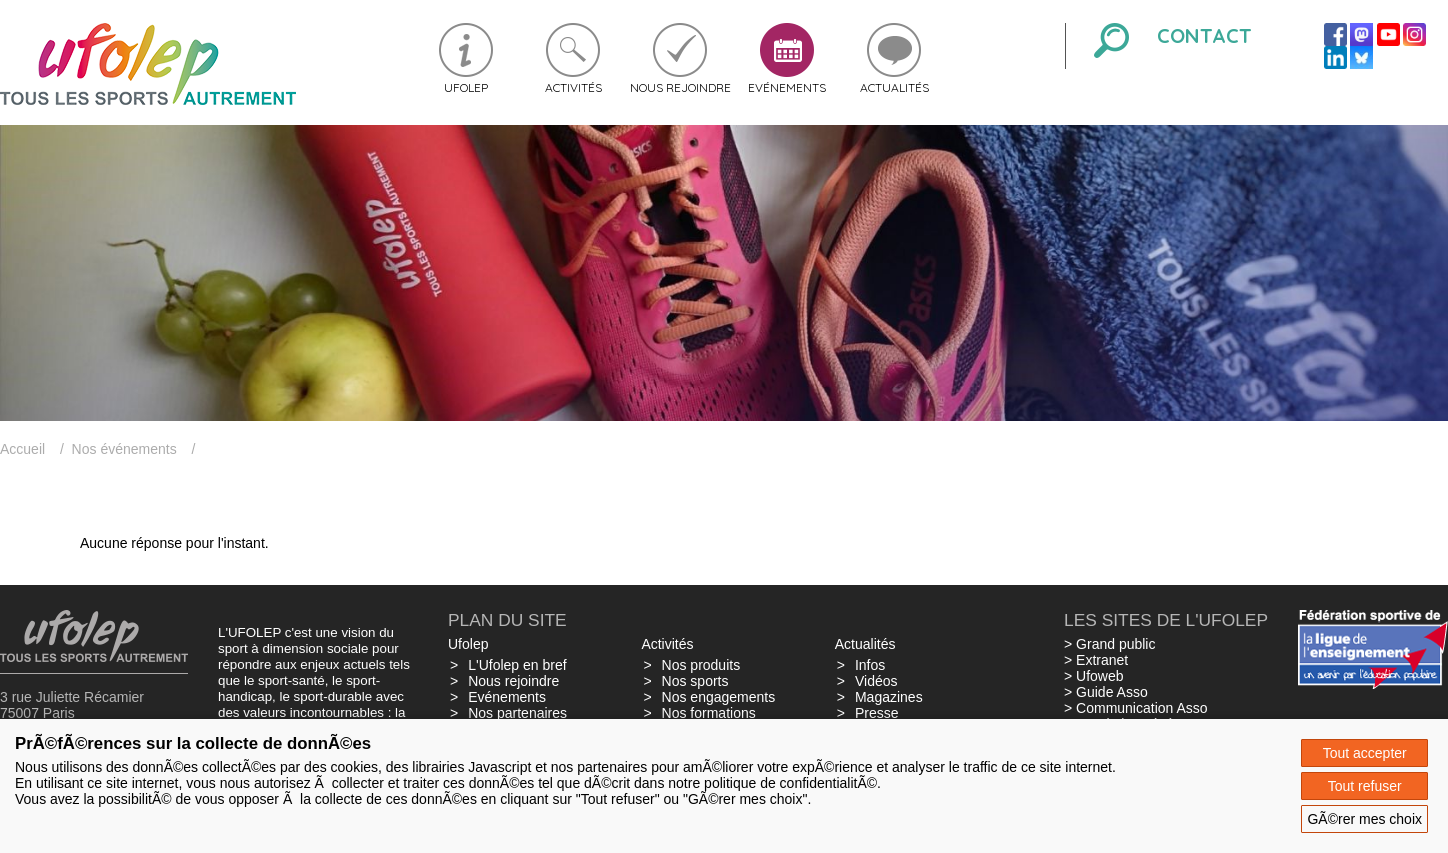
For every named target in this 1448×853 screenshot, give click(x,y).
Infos (870, 665)
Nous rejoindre (680, 87)
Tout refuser (1365, 786)
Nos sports (695, 681)
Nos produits (701, 665)
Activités (573, 87)
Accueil (22, 449)
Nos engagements (719, 697)
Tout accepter (1365, 753)
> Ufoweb (1094, 676)
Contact (1204, 35)
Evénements (787, 87)
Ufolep (466, 87)
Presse (877, 713)
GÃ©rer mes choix (1364, 819)
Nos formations (709, 713)
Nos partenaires (517, 713)
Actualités (894, 87)
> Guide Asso (1106, 692)
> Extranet (1096, 660)
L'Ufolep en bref (517, 665)
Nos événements (124, 449)
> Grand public (1109, 644)
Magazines (889, 697)
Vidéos (876, 681)
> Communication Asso (1136, 708)
